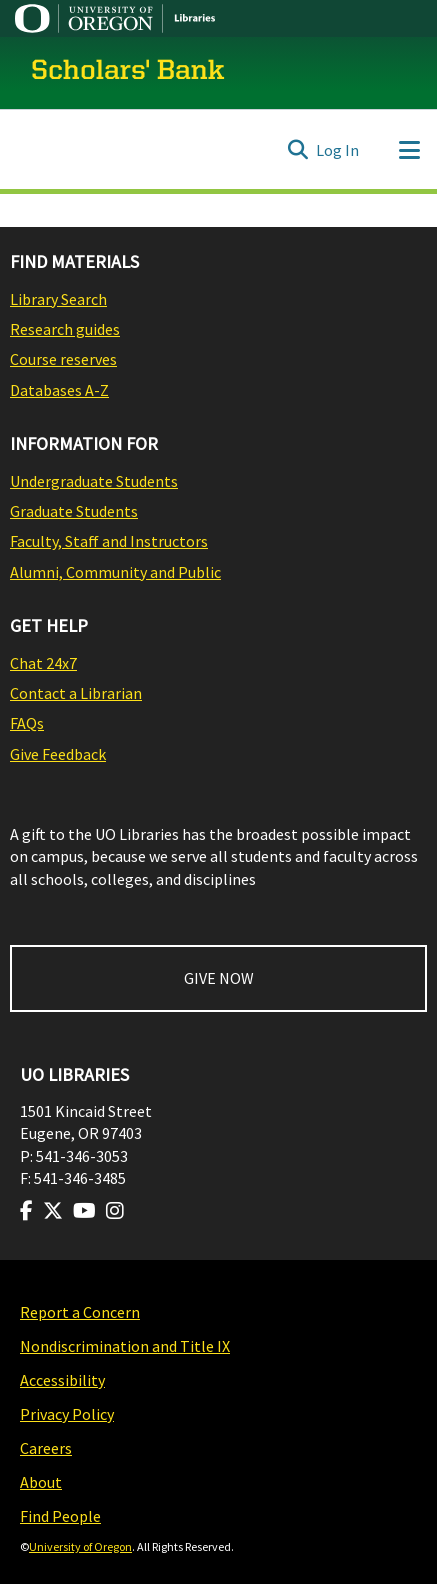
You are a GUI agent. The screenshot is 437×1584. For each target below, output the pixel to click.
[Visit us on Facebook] (26, 1211)
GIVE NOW (219, 978)
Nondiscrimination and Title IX (125, 1346)
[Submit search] (297, 150)
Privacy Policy (67, 1414)
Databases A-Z (59, 390)
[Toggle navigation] (409, 150)
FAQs (27, 723)
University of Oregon (80, 1546)
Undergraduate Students (94, 481)
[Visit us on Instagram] (115, 1211)
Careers (46, 1448)
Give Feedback (58, 754)
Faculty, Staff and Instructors (109, 541)
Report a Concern (80, 1312)
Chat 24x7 (43, 663)
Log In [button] (338, 150)
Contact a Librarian (76, 693)
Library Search (58, 299)
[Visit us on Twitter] (53, 1211)
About (41, 1482)
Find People (60, 1516)
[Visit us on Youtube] (84, 1211)
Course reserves (63, 359)
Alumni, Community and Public (115, 572)
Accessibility (62, 1380)
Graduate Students (74, 511)
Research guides (65, 329)
